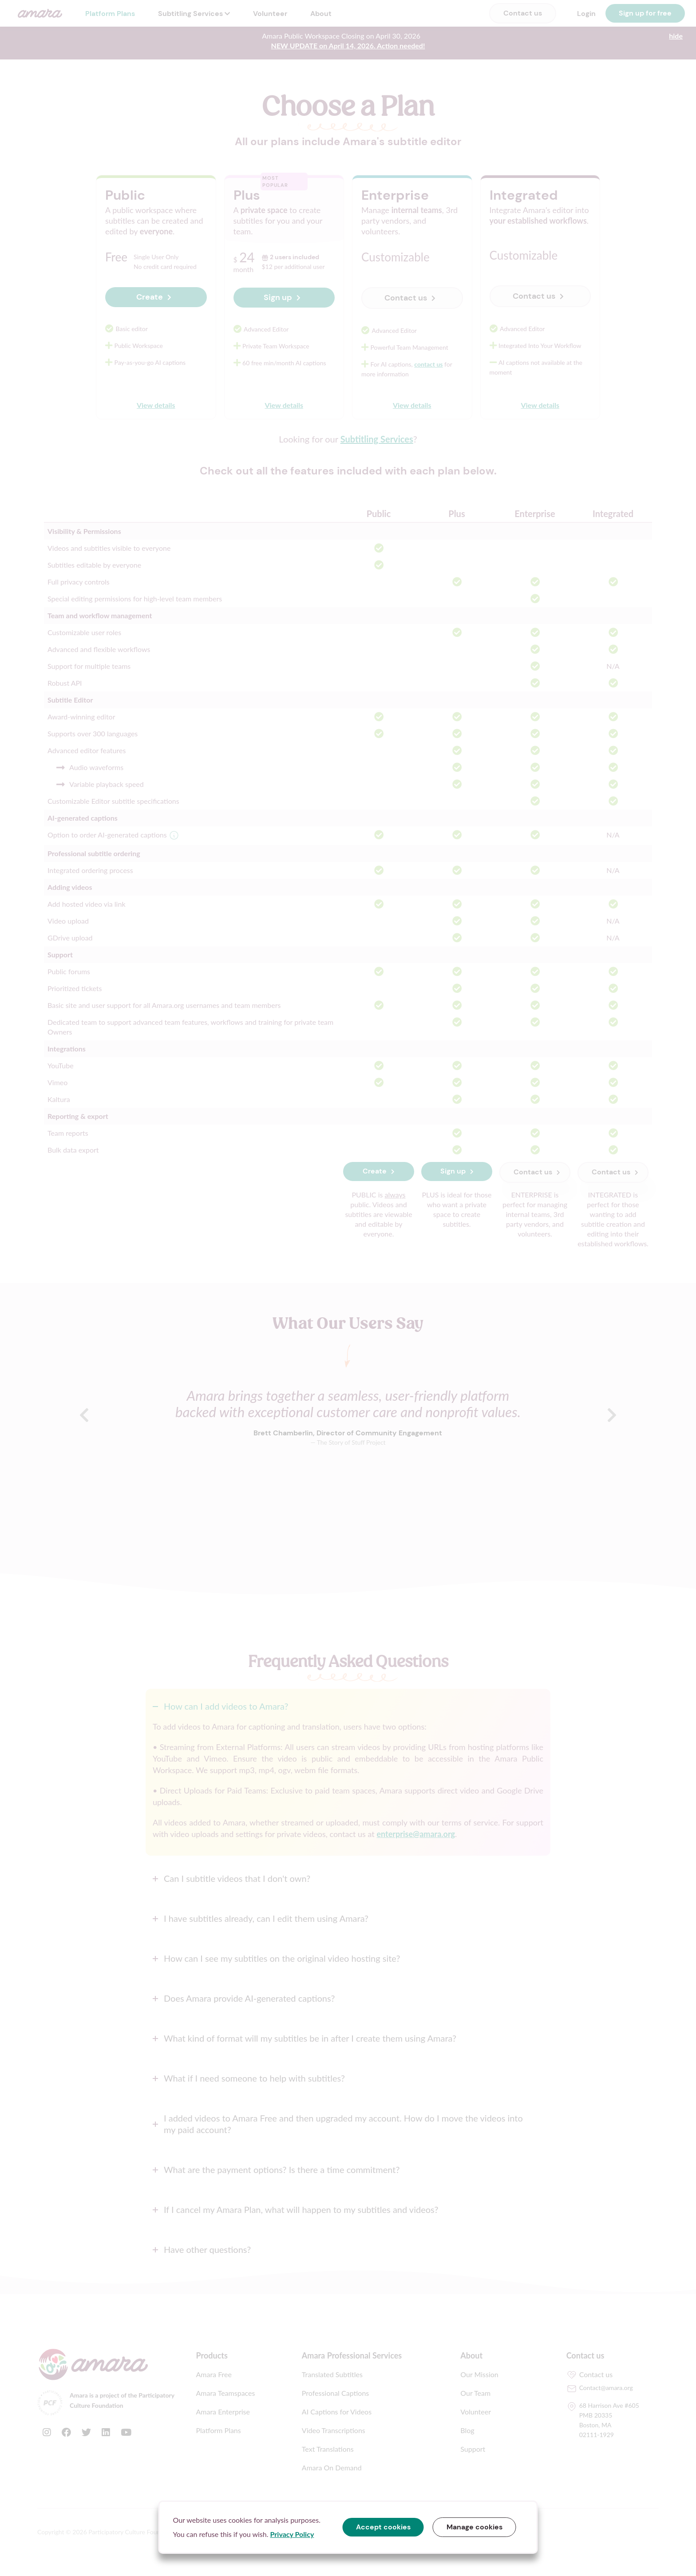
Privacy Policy (292, 2534)
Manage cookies (474, 2527)
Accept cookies (383, 2527)
